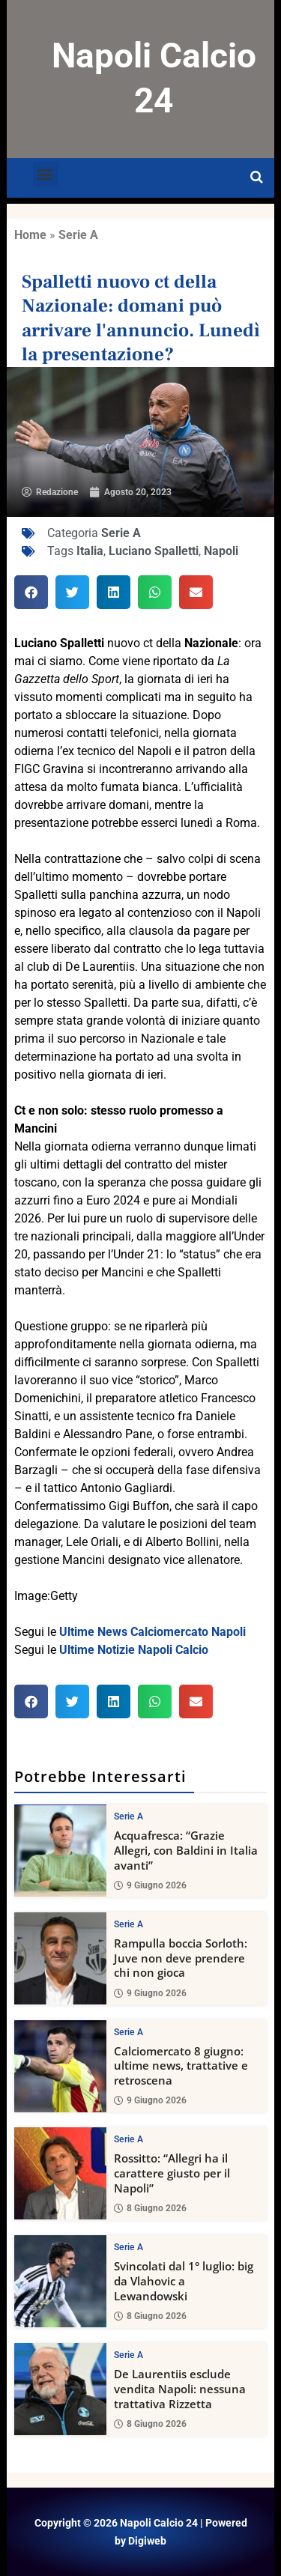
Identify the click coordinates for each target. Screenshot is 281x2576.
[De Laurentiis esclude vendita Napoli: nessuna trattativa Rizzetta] (60, 2389)
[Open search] (256, 177)
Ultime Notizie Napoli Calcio (133, 1650)
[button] (45, 174)
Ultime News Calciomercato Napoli (152, 1632)
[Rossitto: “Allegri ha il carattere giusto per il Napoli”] (60, 2173)
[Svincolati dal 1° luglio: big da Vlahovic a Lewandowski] (60, 2281)
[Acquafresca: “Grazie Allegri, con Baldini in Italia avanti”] (60, 1850)
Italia (89, 551)
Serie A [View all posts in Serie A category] (128, 1816)
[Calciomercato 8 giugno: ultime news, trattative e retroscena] (60, 2065)
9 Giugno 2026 (150, 1884)
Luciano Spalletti (154, 551)
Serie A (78, 235)
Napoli (221, 551)
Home (30, 235)
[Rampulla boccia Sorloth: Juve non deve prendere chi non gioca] (60, 1958)
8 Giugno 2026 (150, 2208)
